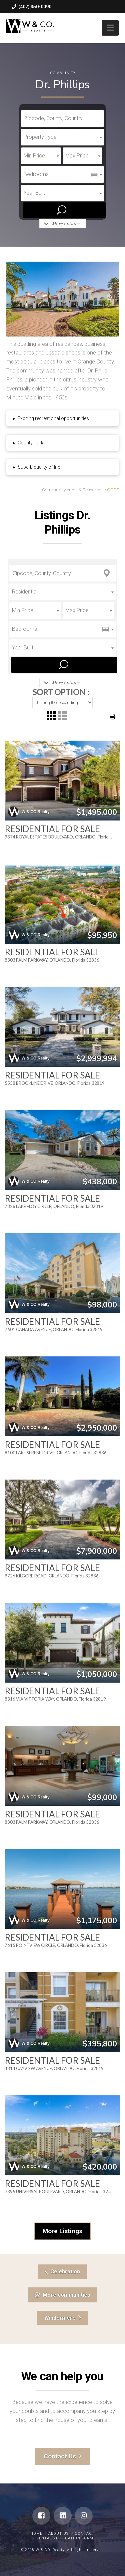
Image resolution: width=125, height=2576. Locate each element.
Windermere (62, 2318)
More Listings (62, 2231)
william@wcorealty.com (41, 19)
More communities (62, 2295)
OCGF (113, 489)
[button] (110, 28)
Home (36, 2533)
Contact (85, 2533)
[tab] (62, 418)
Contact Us (63, 2456)
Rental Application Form (64, 2538)
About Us (58, 2533)
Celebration (62, 2271)
